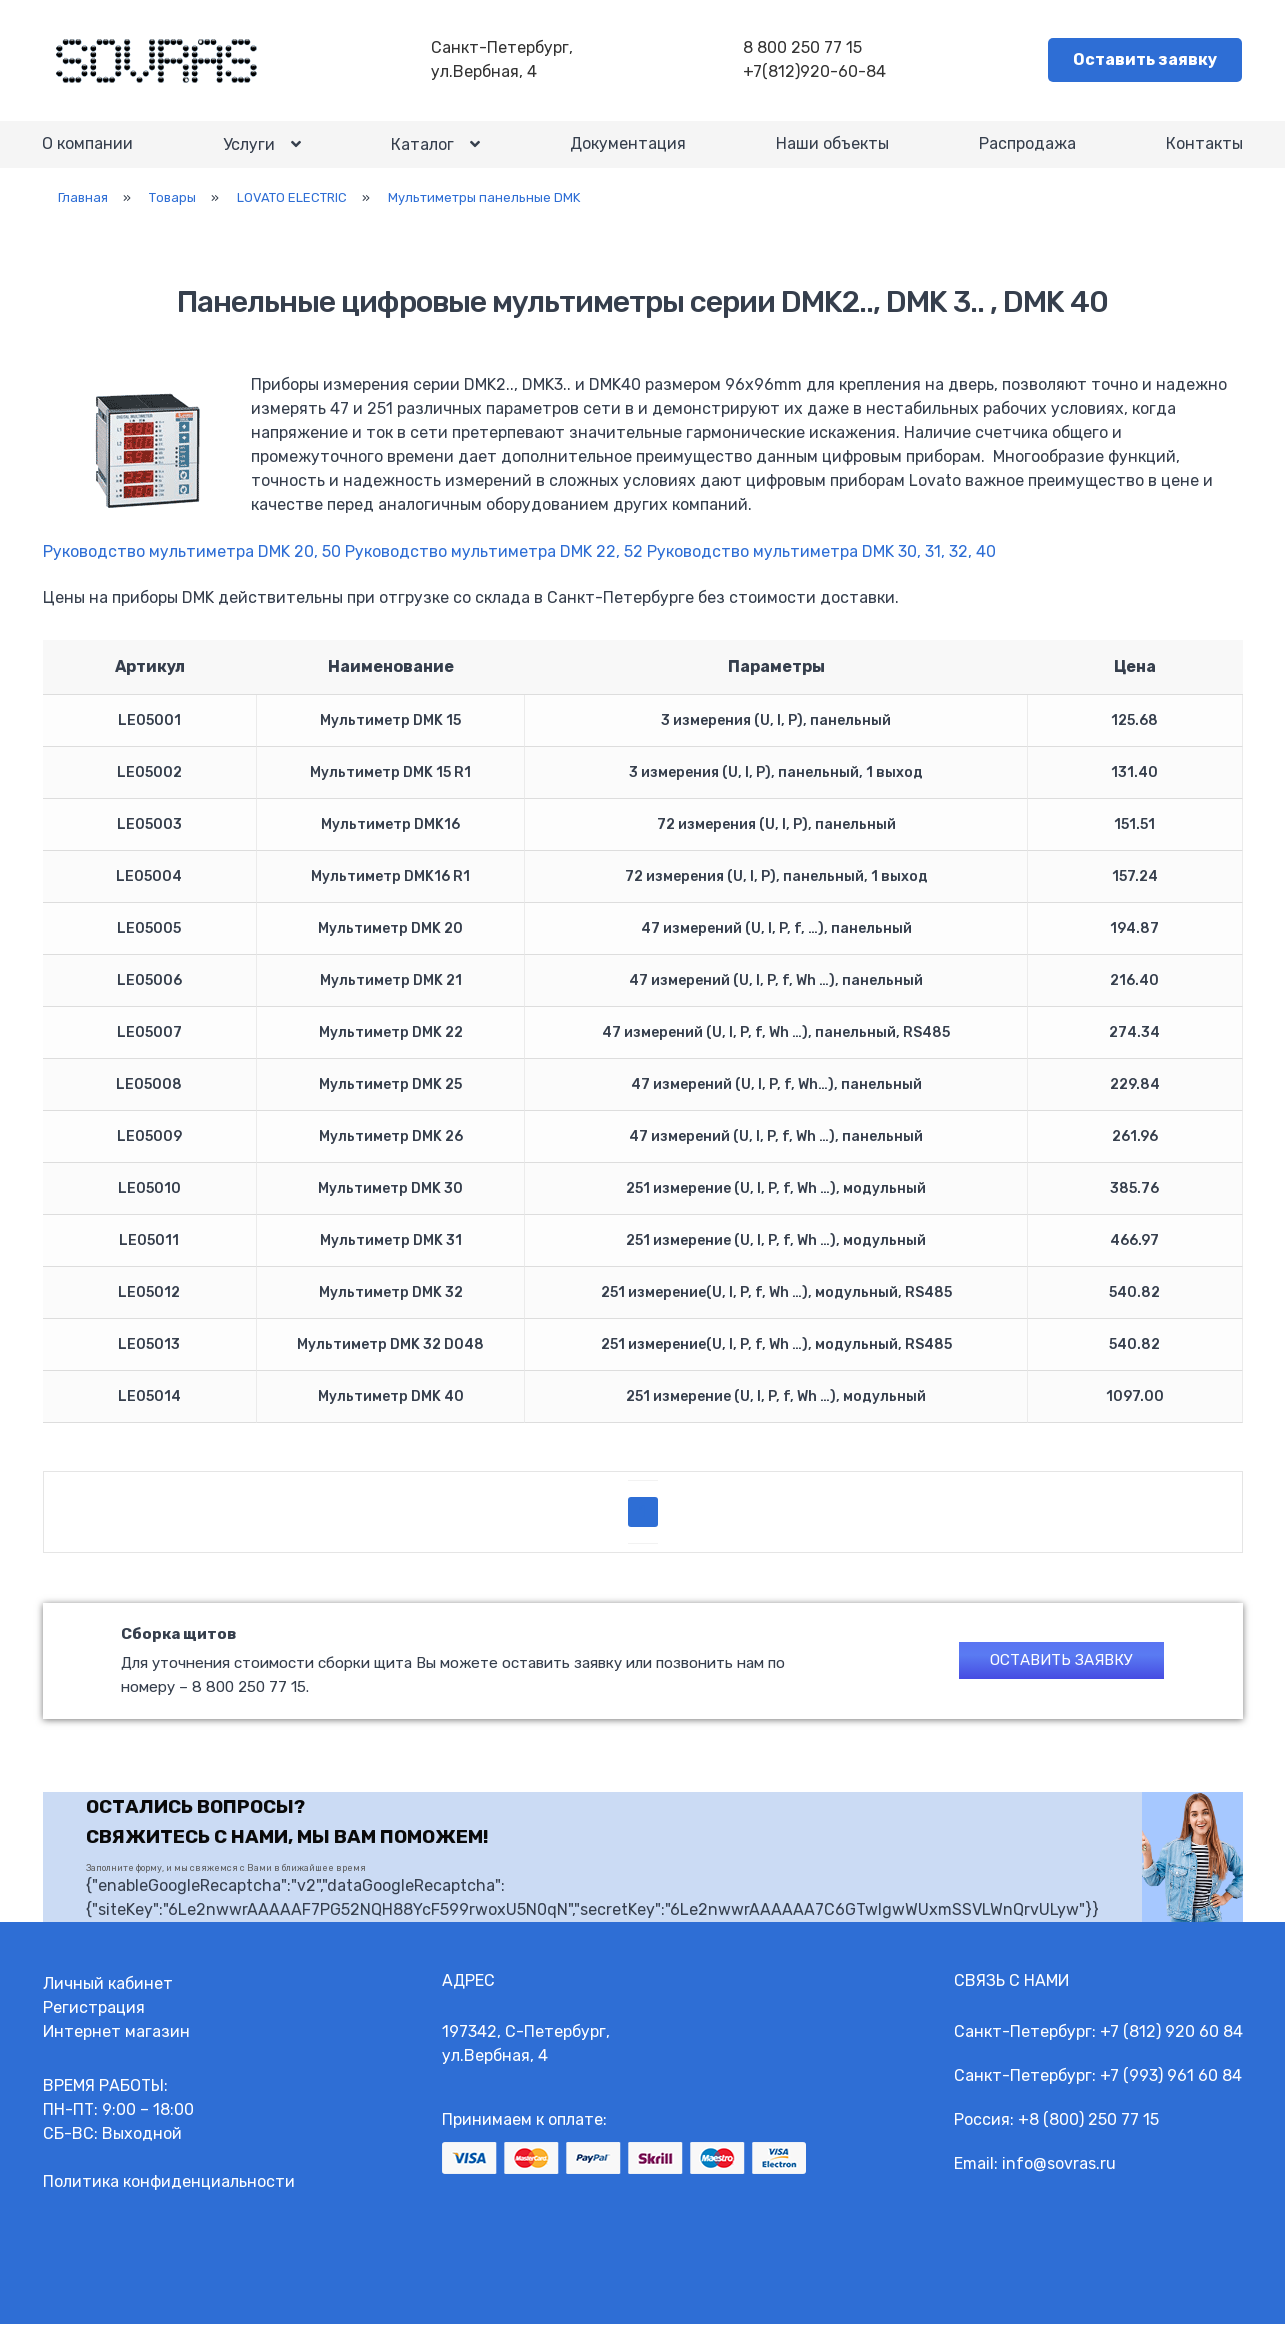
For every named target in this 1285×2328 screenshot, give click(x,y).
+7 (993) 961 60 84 (1171, 2079)
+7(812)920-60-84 (816, 72)
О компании (88, 148)
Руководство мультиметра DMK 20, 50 (192, 559)
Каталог (422, 149)
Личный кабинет (108, 1987)
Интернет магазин (116, 2035)
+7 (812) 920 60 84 (1171, 2035)
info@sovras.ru (1059, 2167)
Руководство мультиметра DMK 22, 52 (494, 559)
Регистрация (94, 2011)
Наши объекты (832, 148)
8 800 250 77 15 (804, 48)
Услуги (249, 149)
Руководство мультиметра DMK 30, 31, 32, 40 (821, 559)
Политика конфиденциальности (169, 2185)
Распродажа (1027, 148)
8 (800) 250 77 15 (1094, 2123)
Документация (628, 148)
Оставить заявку (1146, 60)
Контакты (1203, 148)
